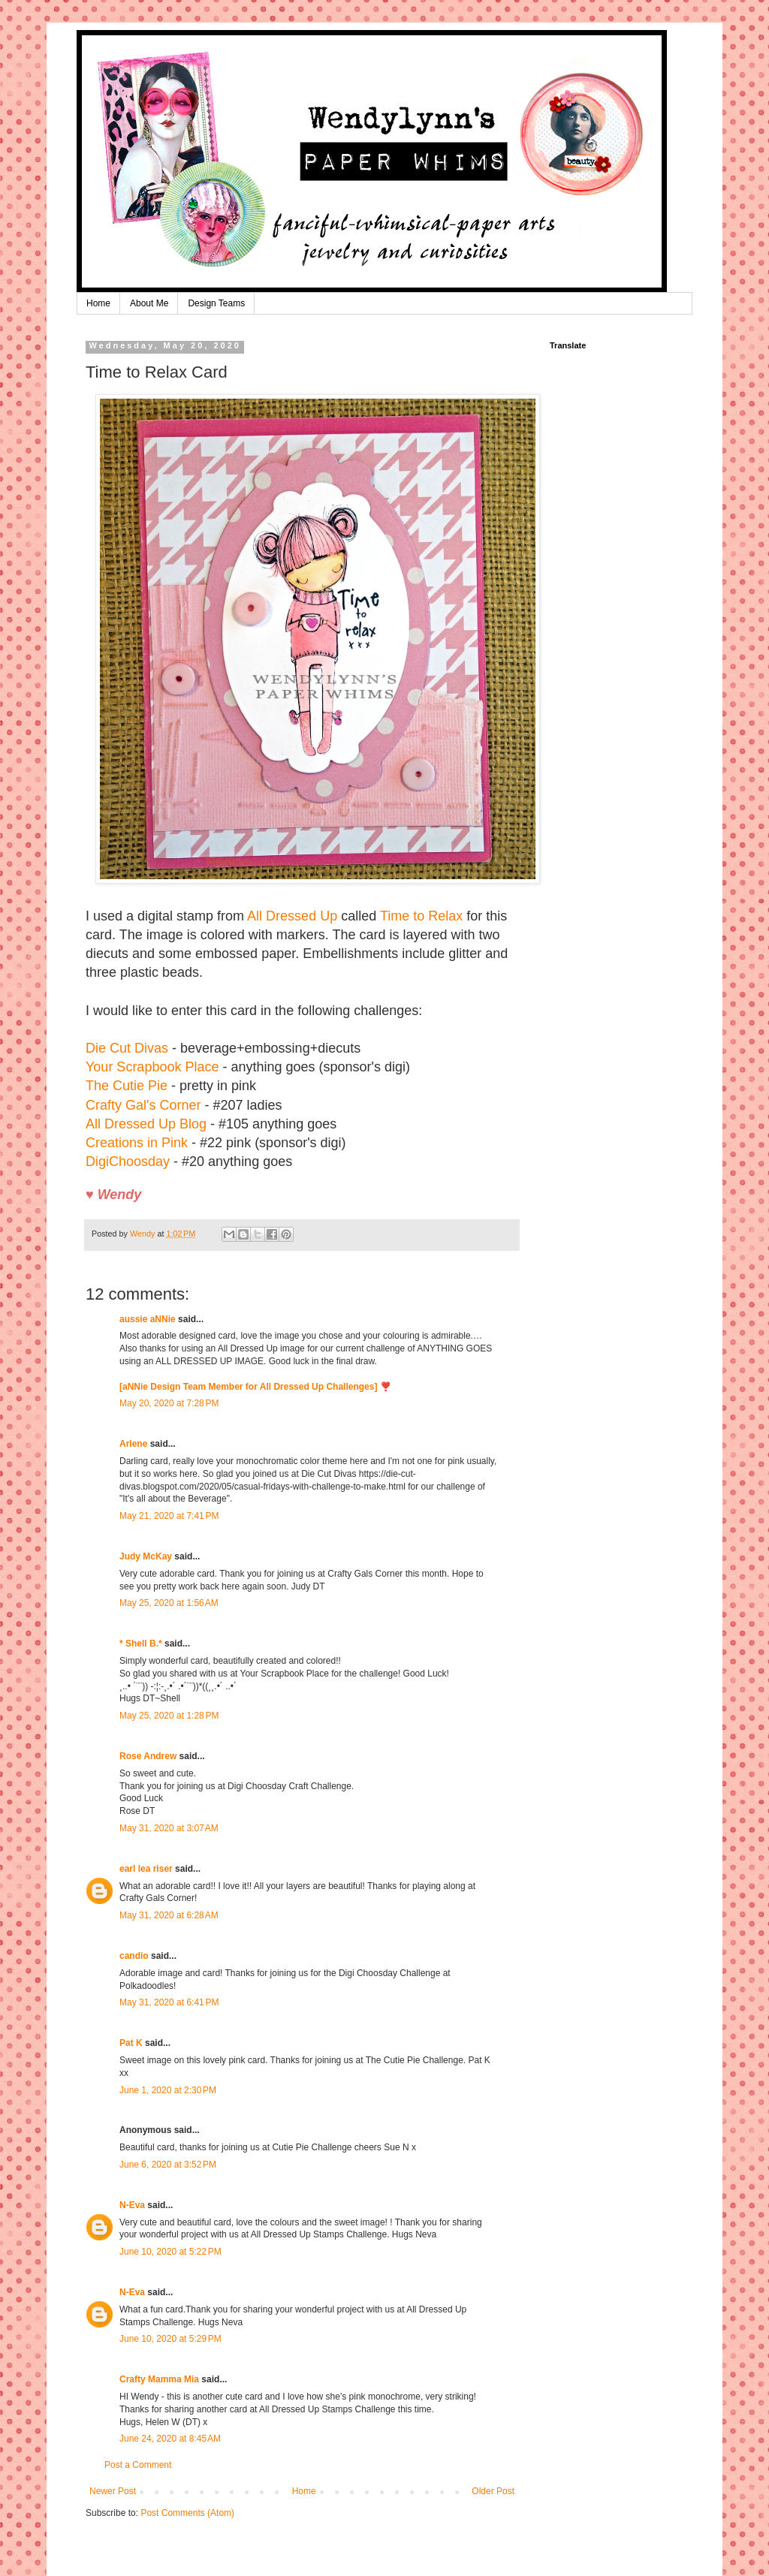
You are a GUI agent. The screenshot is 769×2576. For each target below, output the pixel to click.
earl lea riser (146, 1868)
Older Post (493, 2491)
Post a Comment (137, 2465)
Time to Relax (421, 915)
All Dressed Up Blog (146, 1123)
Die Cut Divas (127, 1048)
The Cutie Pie (126, 1085)
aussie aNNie (147, 1319)
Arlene (133, 1444)
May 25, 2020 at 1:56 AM (169, 1603)
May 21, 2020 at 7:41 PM (169, 1516)
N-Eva (132, 2205)
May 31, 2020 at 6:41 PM (169, 2002)
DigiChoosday (128, 1161)
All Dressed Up (292, 915)
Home (98, 303)
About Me (149, 303)
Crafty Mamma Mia (159, 2379)
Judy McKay (145, 1556)
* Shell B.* (140, 1643)
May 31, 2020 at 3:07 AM (169, 1828)
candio (134, 1956)
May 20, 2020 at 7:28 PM (169, 1403)
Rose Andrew (147, 1756)
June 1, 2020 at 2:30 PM (167, 2090)
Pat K (131, 2043)
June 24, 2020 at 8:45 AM (170, 2438)
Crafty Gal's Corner (143, 1105)
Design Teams (216, 303)
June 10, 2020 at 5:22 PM (170, 2251)
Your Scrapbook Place (152, 1066)
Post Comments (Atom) (187, 2513)
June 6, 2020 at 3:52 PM (167, 2164)
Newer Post (112, 2491)
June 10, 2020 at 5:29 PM (170, 2338)
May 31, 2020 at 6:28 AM (169, 1915)
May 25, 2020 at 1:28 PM (169, 1715)
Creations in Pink (137, 1142)
